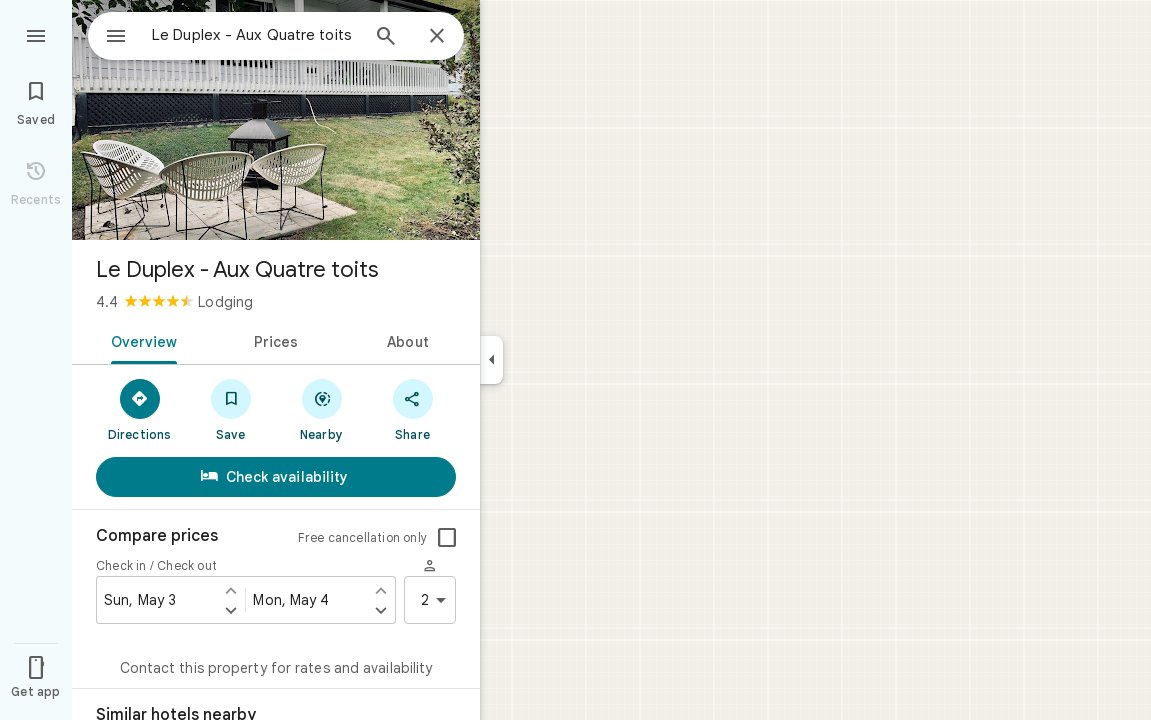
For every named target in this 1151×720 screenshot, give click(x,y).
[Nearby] (321, 409)
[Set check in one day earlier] (231, 590)
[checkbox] (447, 538)
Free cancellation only (362, 537)
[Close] (437, 37)
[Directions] (139, 409)
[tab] (140, 340)
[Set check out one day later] (381, 610)
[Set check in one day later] (231, 610)
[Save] (230, 409)
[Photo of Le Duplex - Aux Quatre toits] (276, 120)
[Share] (412, 409)
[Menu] (36, 34)
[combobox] (235, 35)
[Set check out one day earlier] (381, 590)
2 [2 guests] (437, 600)
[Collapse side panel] (491, 360)
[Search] (386, 38)
